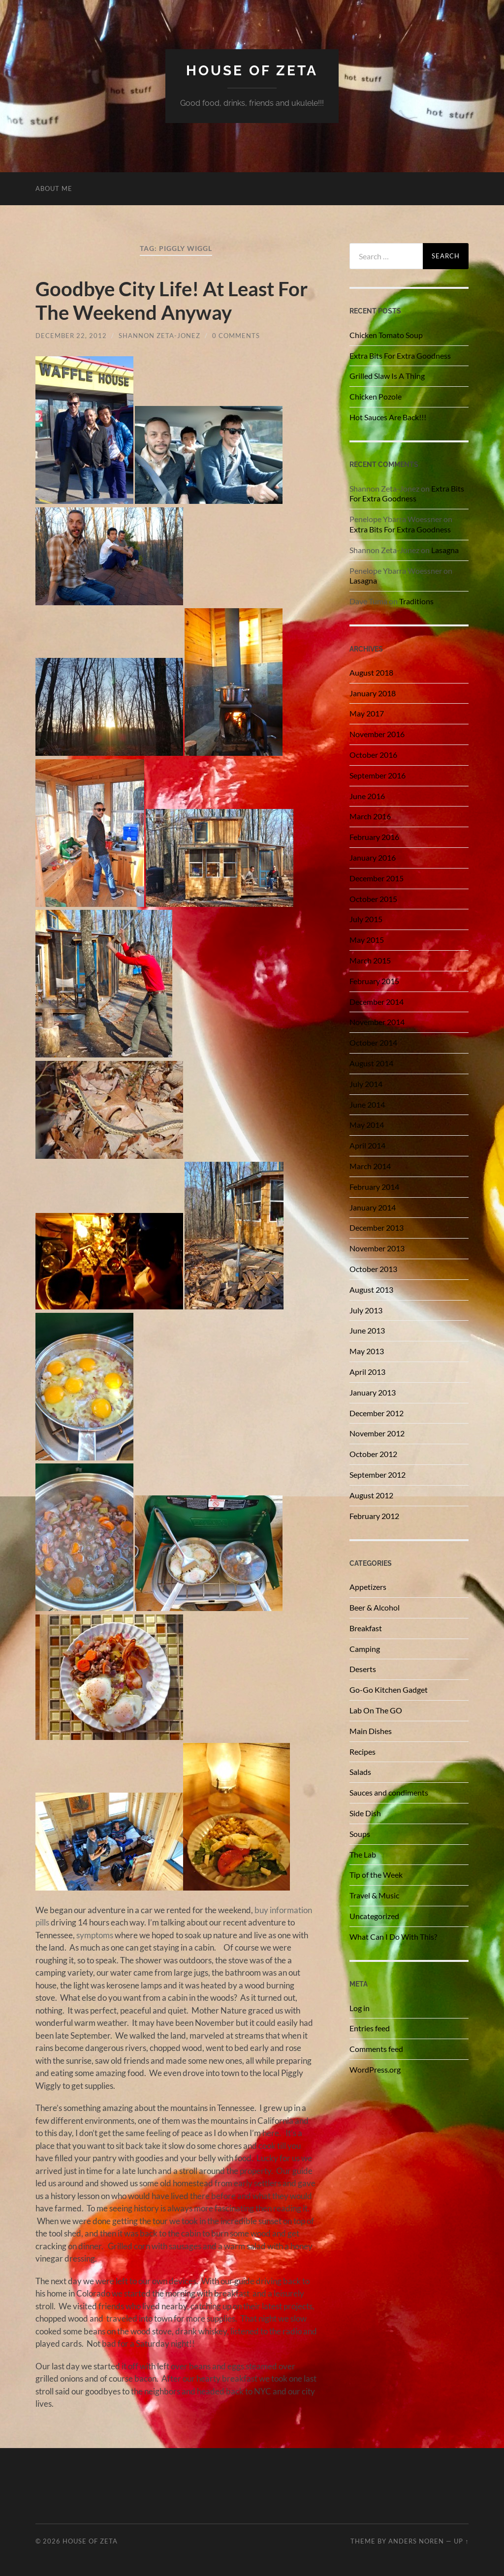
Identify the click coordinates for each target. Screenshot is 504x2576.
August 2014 (371, 1063)
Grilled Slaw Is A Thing (387, 375)
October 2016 (373, 754)
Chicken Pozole (375, 396)
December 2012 (376, 1413)
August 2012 (371, 1495)
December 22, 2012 (71, 336)
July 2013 (365, 1310)
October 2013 (373, 1268)
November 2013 (377, 1248)
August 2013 (371, 1289)
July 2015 (365, 919)
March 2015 (370, 960)
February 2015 (374, 981)
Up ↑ (461, 2541)
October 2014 (373, 1042)
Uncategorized (374, 1916)
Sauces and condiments (388, 1792)
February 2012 (374, 1516)
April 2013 (367, 1371)
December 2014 (376, 1001)
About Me (53, 188)
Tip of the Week (376, 1874)
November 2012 (377, 1433)
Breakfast (365, 1628)
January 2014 (372, 1207)
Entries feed (369, 2028)
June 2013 (367, 1330)
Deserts (362, 1669)
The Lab (362, 1854)
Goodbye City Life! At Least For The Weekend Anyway (171, 300)
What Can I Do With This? (393, 1936)
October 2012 (373, 1454)
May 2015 (366, 939)
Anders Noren (416, 2541)
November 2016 (377, 734)
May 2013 (366, 1351)
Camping (364, 1648)
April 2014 (367, 1145)
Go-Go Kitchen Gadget (388, 1689)
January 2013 (372, 1392)
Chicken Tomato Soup (386, 335)
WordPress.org (375, 2069)
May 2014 (366, 1124)
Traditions (416, 601)
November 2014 (377, 1021)
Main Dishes (370, 1731)
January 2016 (372, 857)
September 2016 (377, 775)
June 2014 (367, 1104)
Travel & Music (374, 1895)
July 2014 (365, 1083)
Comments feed (376, 2048)
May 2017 (366, 713)
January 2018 (372, 693)
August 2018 (371, 672)
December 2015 (376, 878)
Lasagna (445, 550)
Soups (359, 1833)
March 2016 (370, 816)
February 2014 (374, 1186)
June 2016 (367, 796)
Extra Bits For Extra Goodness (400, 355)
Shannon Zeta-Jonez (159, 336)
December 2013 (376, 1227)
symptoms (94, 1935)
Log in (359, 2008)
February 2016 (374, 836)
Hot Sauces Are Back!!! (387, 417)
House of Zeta (252, 70)
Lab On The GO (375, 1710)
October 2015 (373, 898)
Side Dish (365, 1813)
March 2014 (370, 1166)
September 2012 (377, 1474)
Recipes (362, 1751)
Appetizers (367, 1586)
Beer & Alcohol (374, 1607)
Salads (360, 1771)
